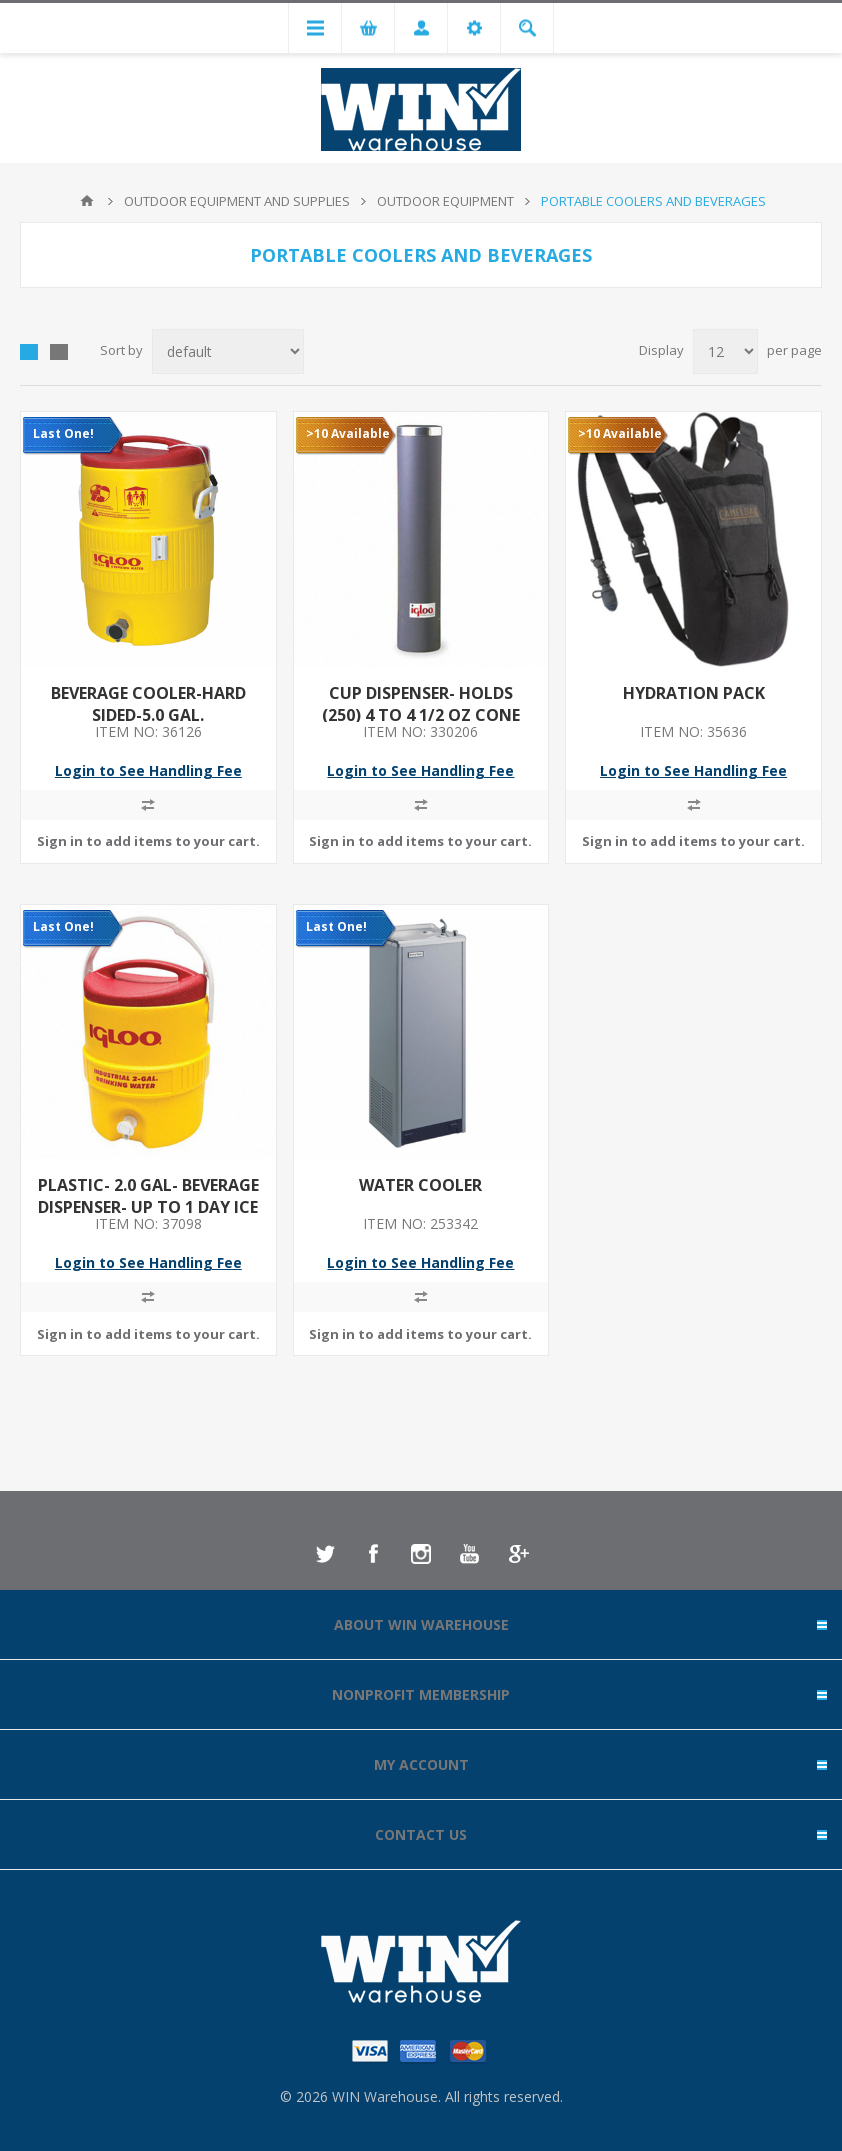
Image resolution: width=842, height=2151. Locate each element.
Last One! (63, 433)
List (59, 352)
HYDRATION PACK (694, 693)
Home (87, 201)
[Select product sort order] (228, 351)
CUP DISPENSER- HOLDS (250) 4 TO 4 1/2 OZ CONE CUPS (421, 715)
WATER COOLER (420, 1185)
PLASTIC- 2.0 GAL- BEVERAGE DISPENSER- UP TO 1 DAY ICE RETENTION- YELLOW (148, 1207)
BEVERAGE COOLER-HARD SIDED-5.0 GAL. (148, 704)
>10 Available (348, 433)
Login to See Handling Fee (148, 770)
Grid (29, 352)
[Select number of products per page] (725, 351)
